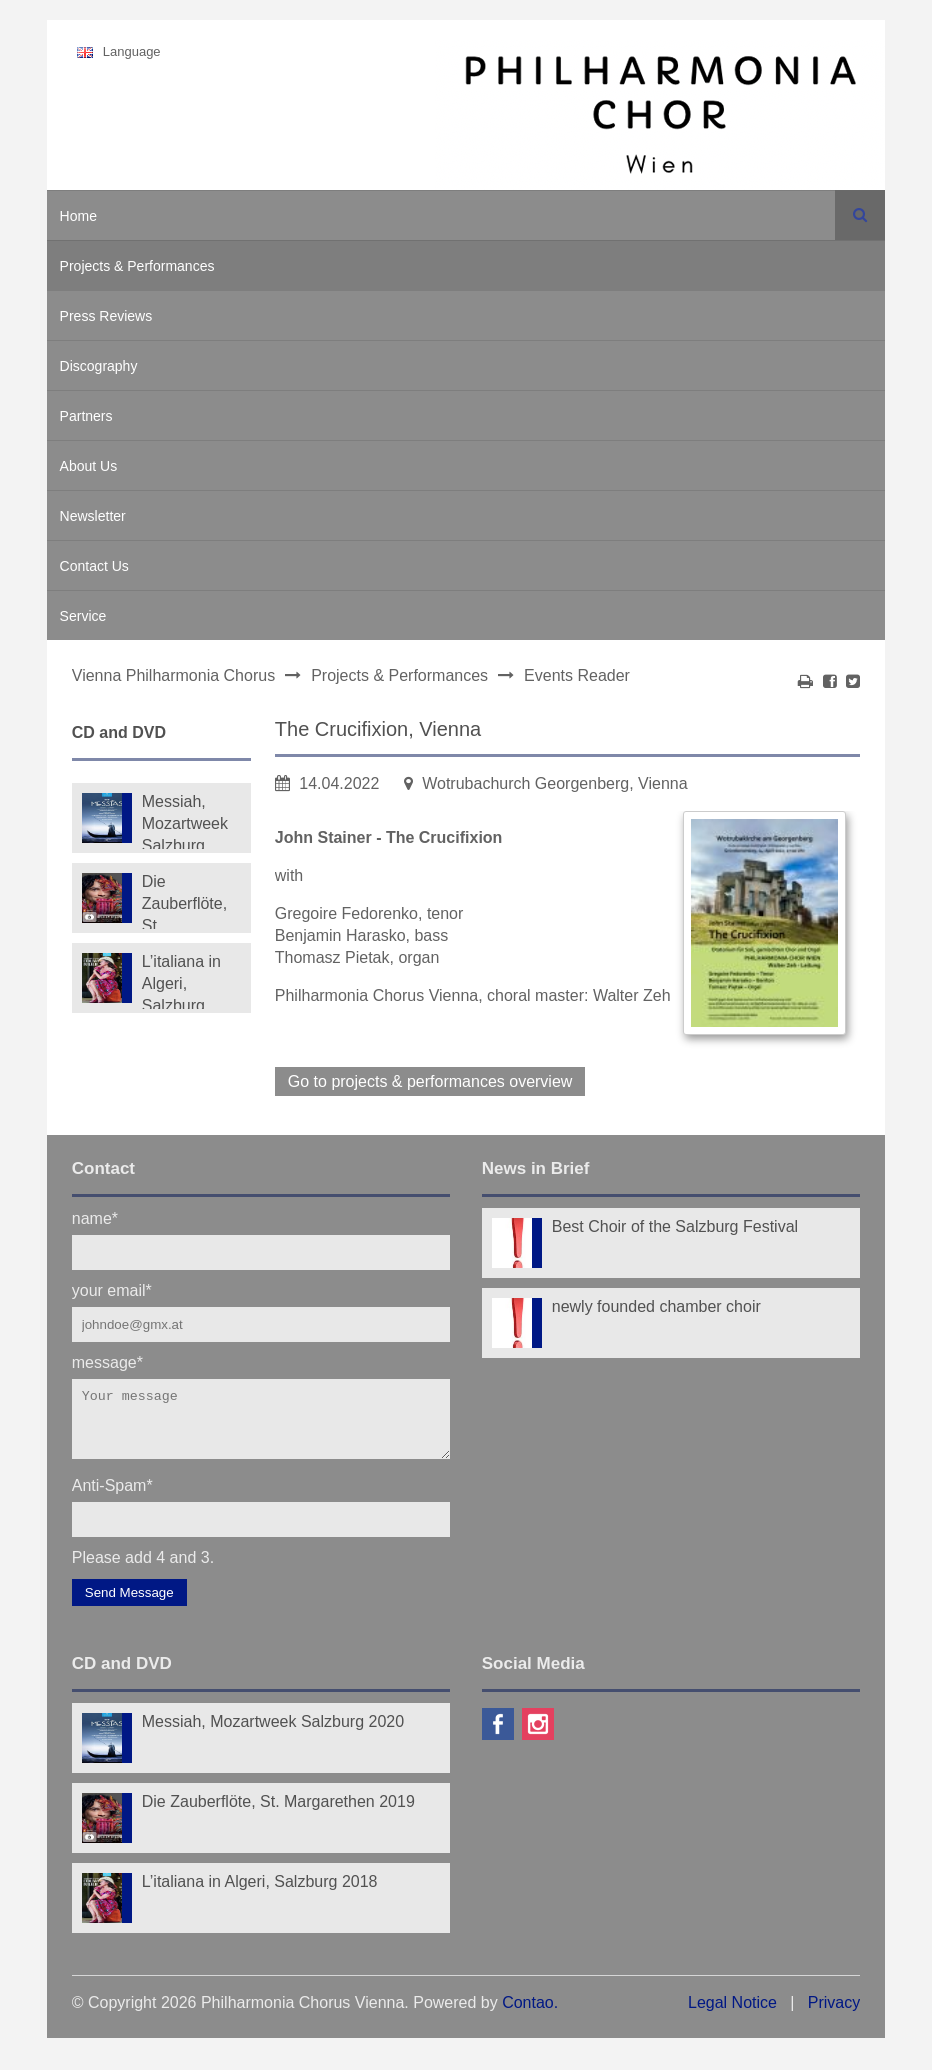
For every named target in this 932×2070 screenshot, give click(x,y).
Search (860, 215)
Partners (86, 416)
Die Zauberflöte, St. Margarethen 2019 (187, 901)
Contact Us (94, 566)
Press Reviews (106, 316)
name (95, 1217)
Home (78, 216)
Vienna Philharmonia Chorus (173, 675)
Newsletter (93, 516)
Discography (99, 366)
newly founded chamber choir (656, 1306)
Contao (528, 2014)
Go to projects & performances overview (430, 1081)
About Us (89, 466)
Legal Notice (732, 2014)
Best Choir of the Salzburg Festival (675, 1226)
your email (112, 1289)
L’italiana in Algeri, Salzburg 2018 (181, 981)
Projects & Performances (137, 266)
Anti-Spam (112, 1496)
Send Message (129, 1604)
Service (83, 616)
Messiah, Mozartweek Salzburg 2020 (185, 821)
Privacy (834, 2014)
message (107, 1361)
